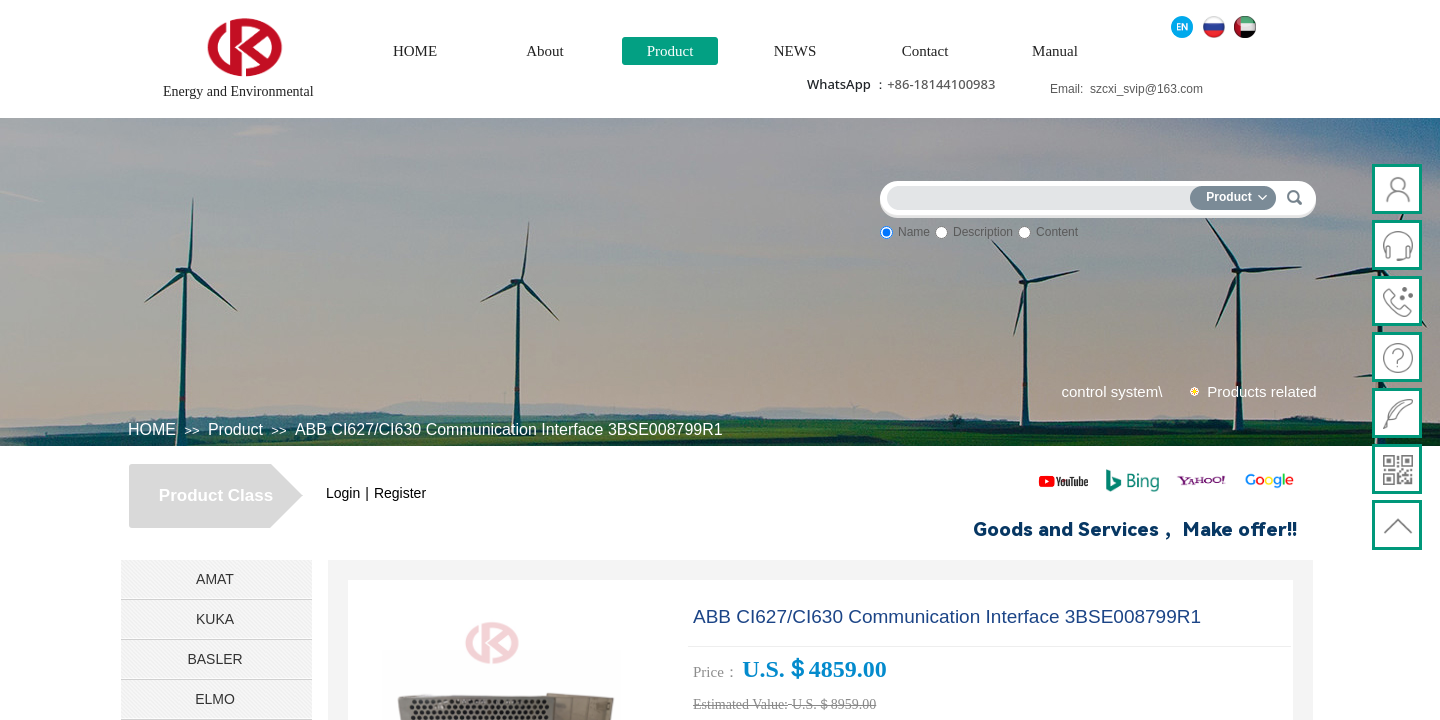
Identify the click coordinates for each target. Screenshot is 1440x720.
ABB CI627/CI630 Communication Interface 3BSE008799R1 (509, 429)
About (545, 51)
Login (343, 493)
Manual (1055, 51)
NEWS (795, 51)
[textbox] (1043, 194)
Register (400, 493)
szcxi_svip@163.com (1146, 89)
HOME (415, 51)
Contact (925, 51)
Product (670, 51)
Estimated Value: (740, 704)
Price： (716, 672)
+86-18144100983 (941, 84)
